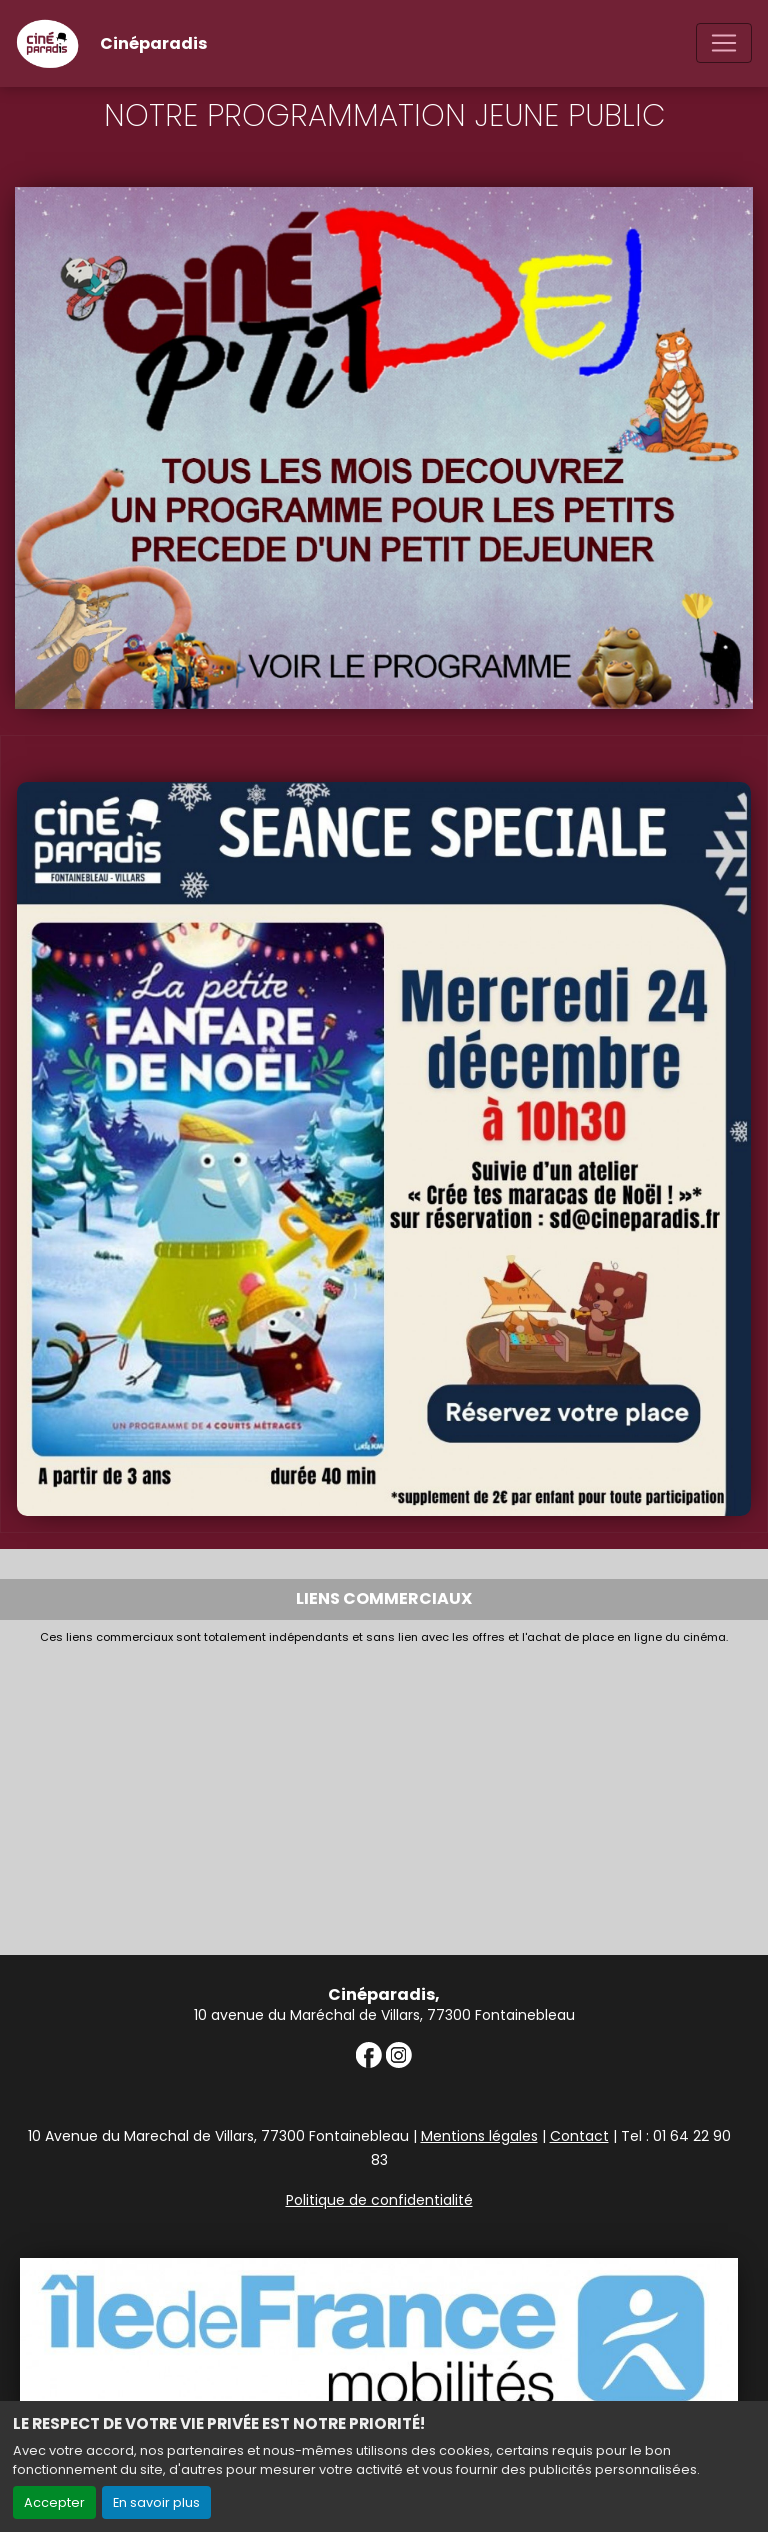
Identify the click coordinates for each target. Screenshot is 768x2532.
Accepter (54, 2502)
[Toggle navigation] (724, 43)
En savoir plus (156, 2502)
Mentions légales (479, 2136)
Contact (579, 2136)
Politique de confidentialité (379, 2200)
